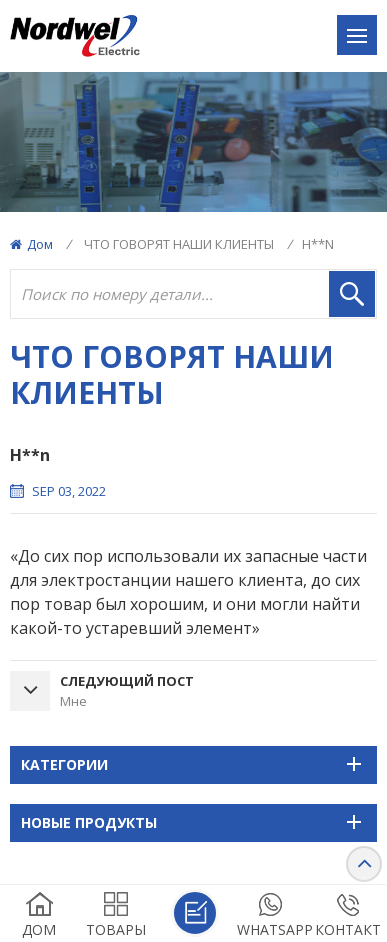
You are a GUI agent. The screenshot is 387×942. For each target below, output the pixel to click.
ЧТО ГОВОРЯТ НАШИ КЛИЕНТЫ (179, 244)
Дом (31, 244)
